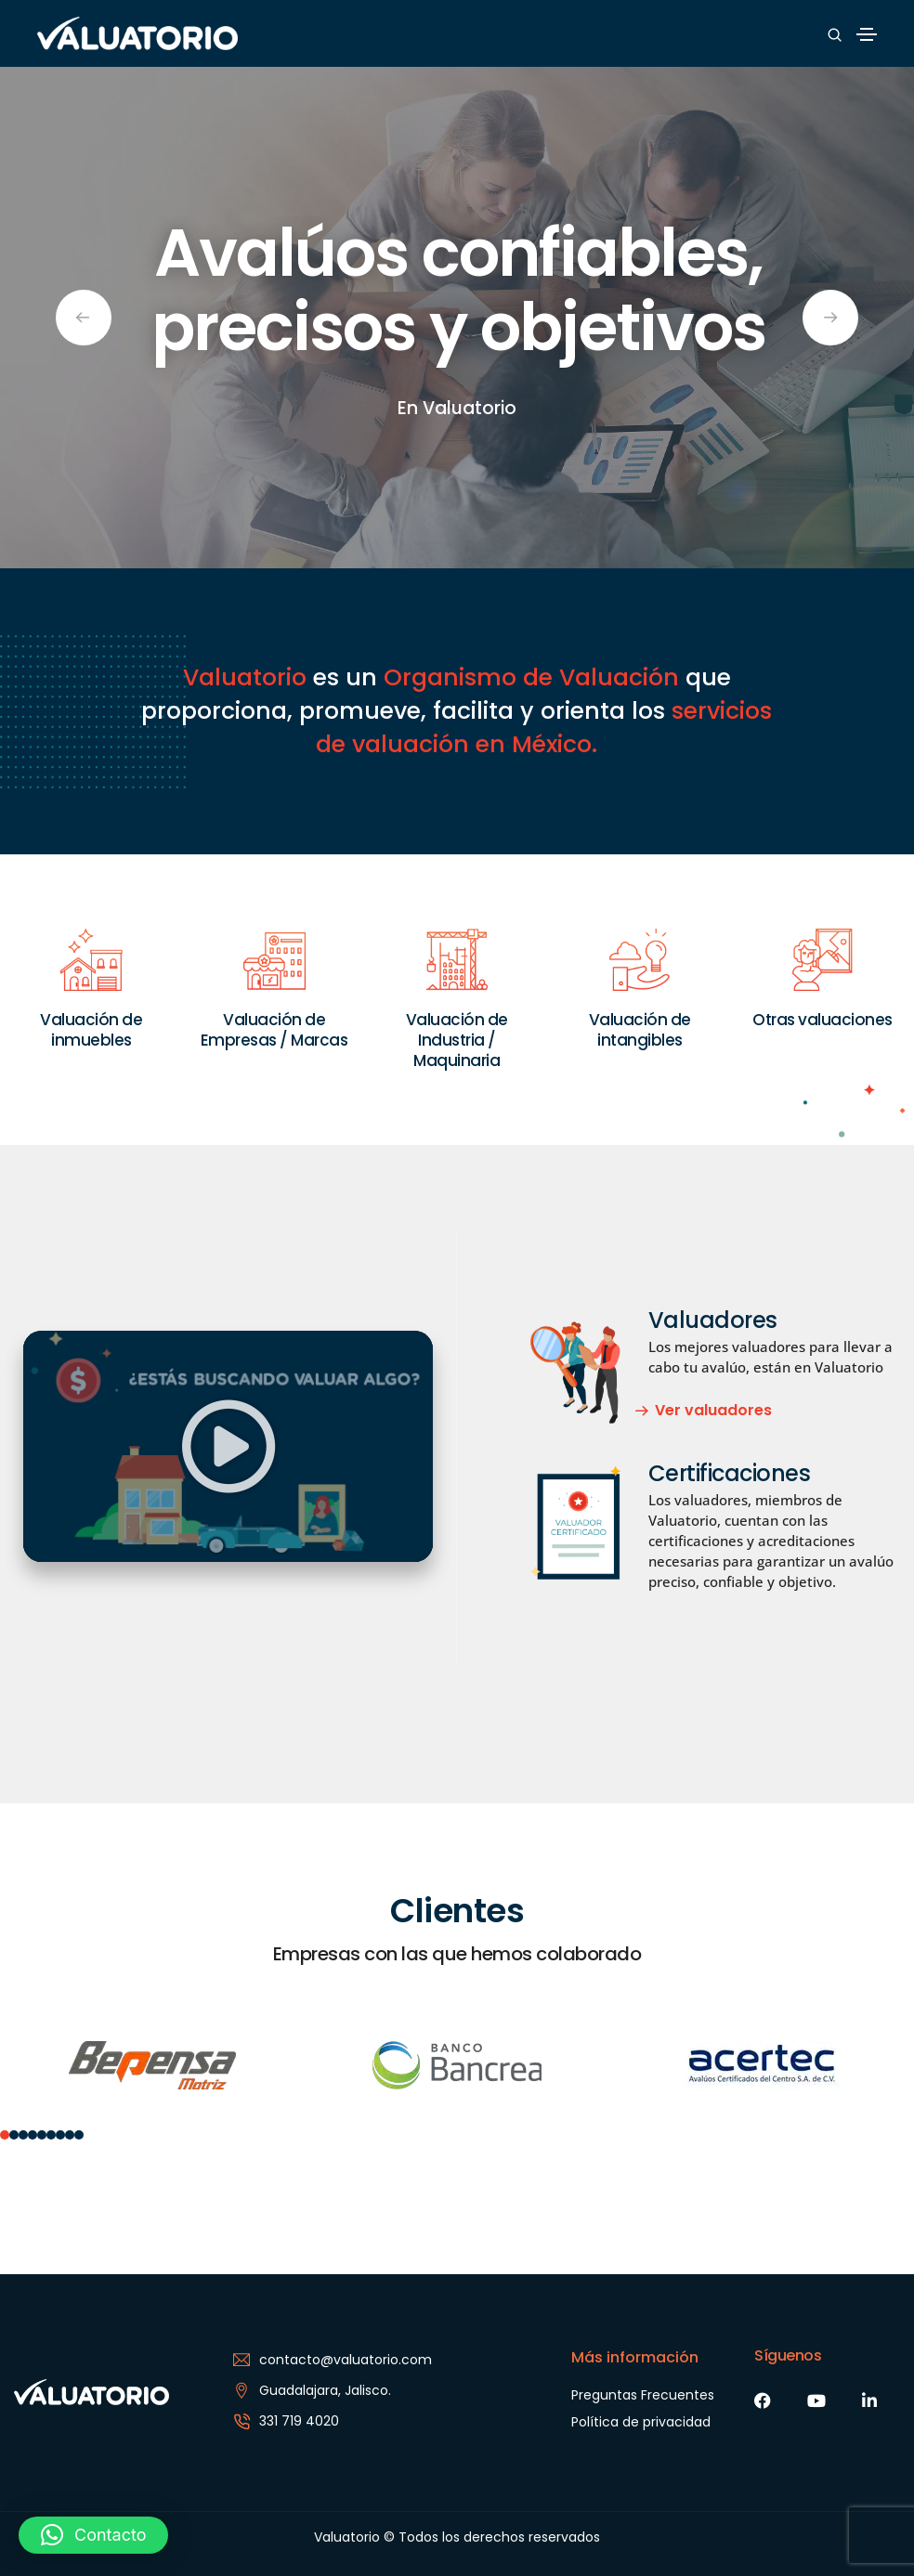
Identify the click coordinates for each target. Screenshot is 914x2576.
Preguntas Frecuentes (642, 2395)
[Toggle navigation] (866, 34)
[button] (228, 1446)
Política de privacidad (641, 2422)
